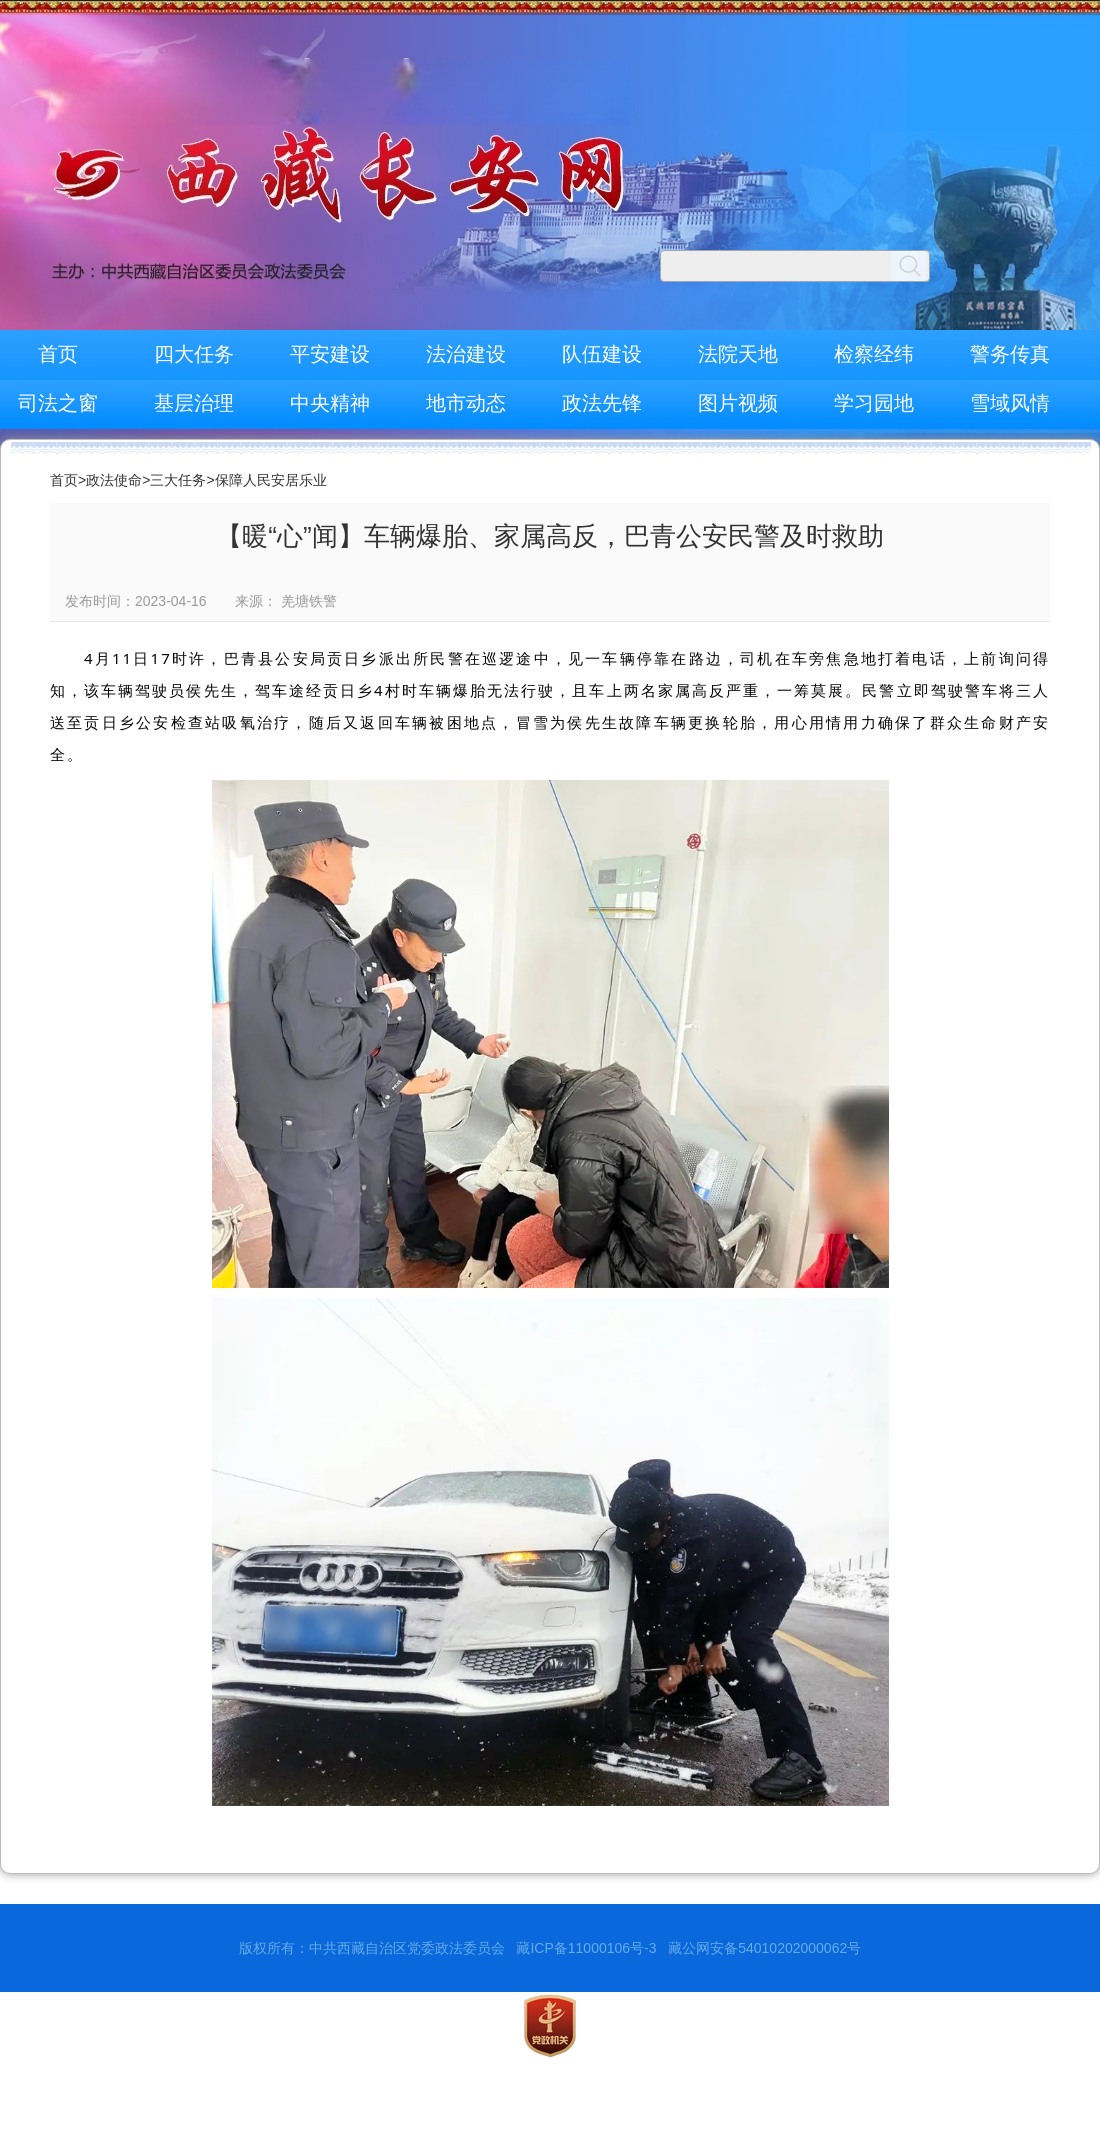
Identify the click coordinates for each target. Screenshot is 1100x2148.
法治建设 (466, 354)
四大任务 (194, 354)
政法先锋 (602, 403)
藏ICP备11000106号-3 (586, 1948)
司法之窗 (58, 403)
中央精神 (330, 403)
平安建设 (330, 354)
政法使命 (114, 480)
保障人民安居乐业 (271, 480)
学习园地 (874, 403)
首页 (58, 354)
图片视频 (738, 403)
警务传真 (1010, 354)
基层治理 (194, 403)
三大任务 (178, 480)
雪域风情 (1010, 403)
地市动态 (466, 403)
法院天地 (738, 354)
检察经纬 (874, 354)
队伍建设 (602, 354)
